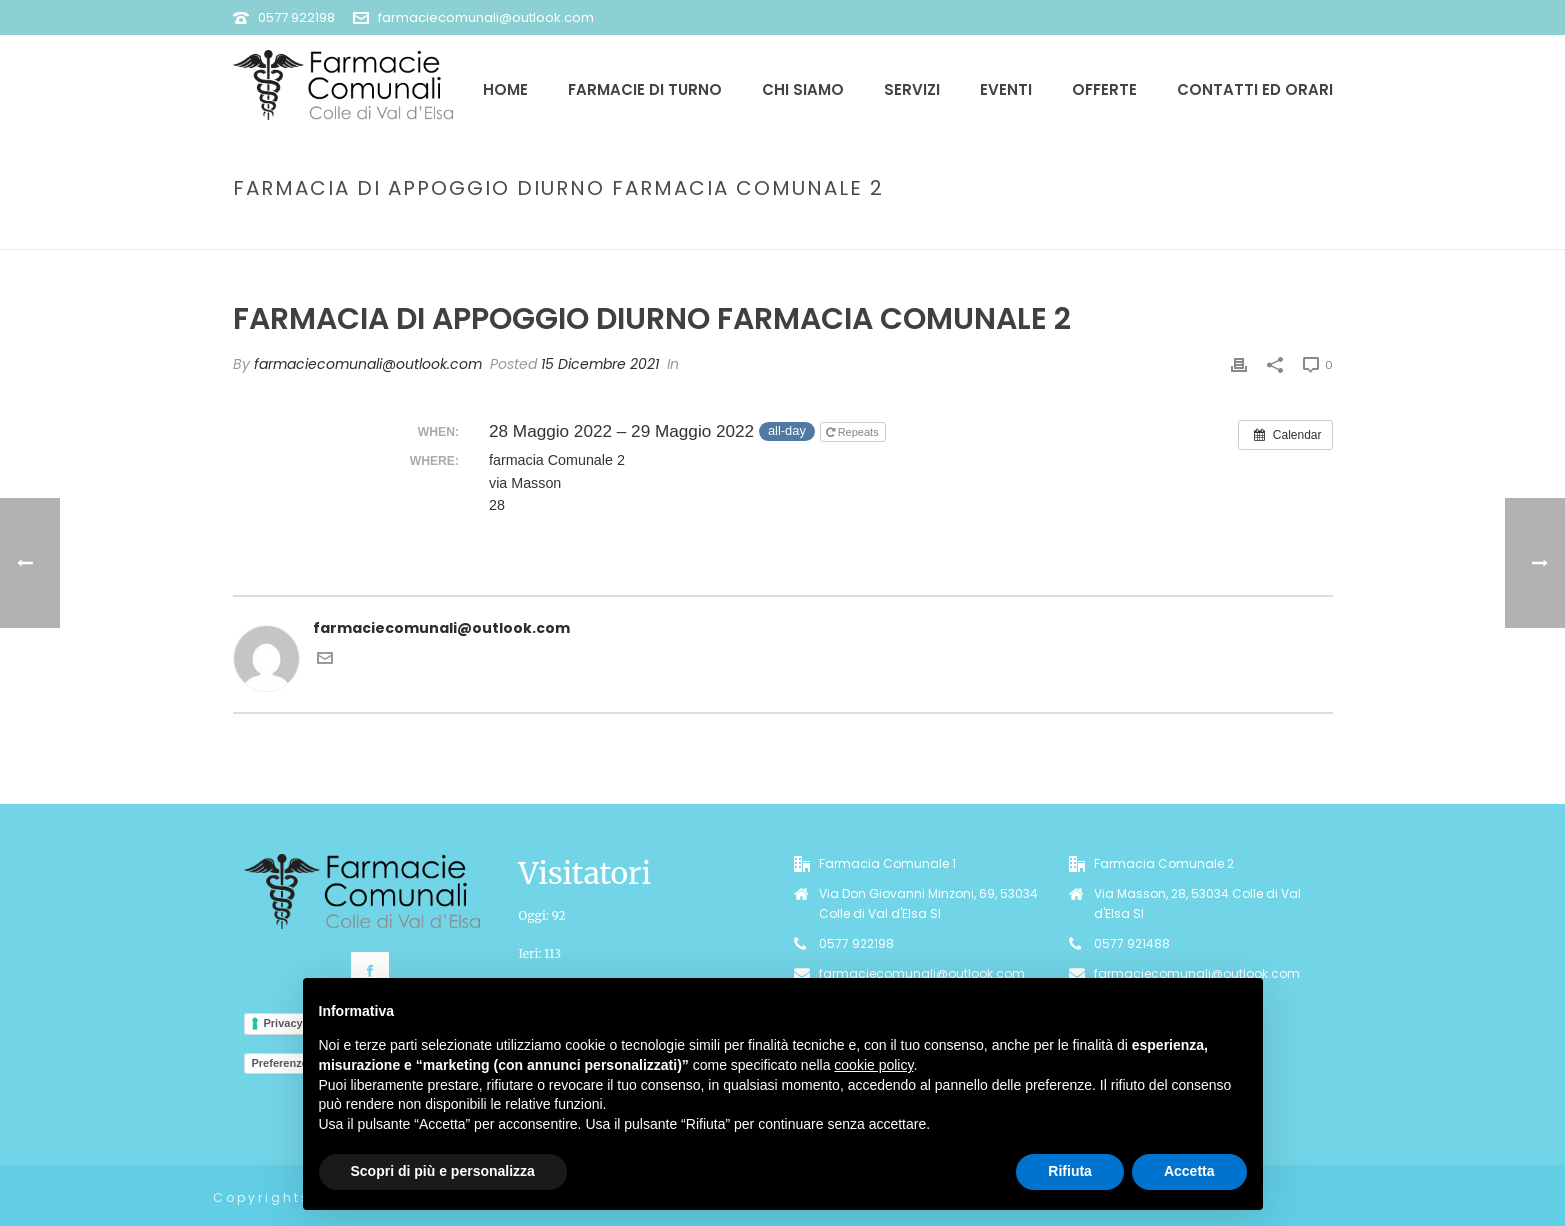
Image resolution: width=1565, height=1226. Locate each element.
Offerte (1104, 89)
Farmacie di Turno (645, 89)
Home (505, 89)
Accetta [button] (1189, 1171)
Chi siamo (803, 89)
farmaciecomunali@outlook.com (486, 17)
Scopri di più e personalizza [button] (443, 1171)
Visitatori (585, 873)
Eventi (1006, 89)
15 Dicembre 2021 (600, 364)
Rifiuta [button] (1070, 1171)
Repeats (854, 432)
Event (938, 230)
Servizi (912, 89)
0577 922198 (296, 17)
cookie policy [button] (873, 1065)
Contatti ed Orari (1255, 89)
